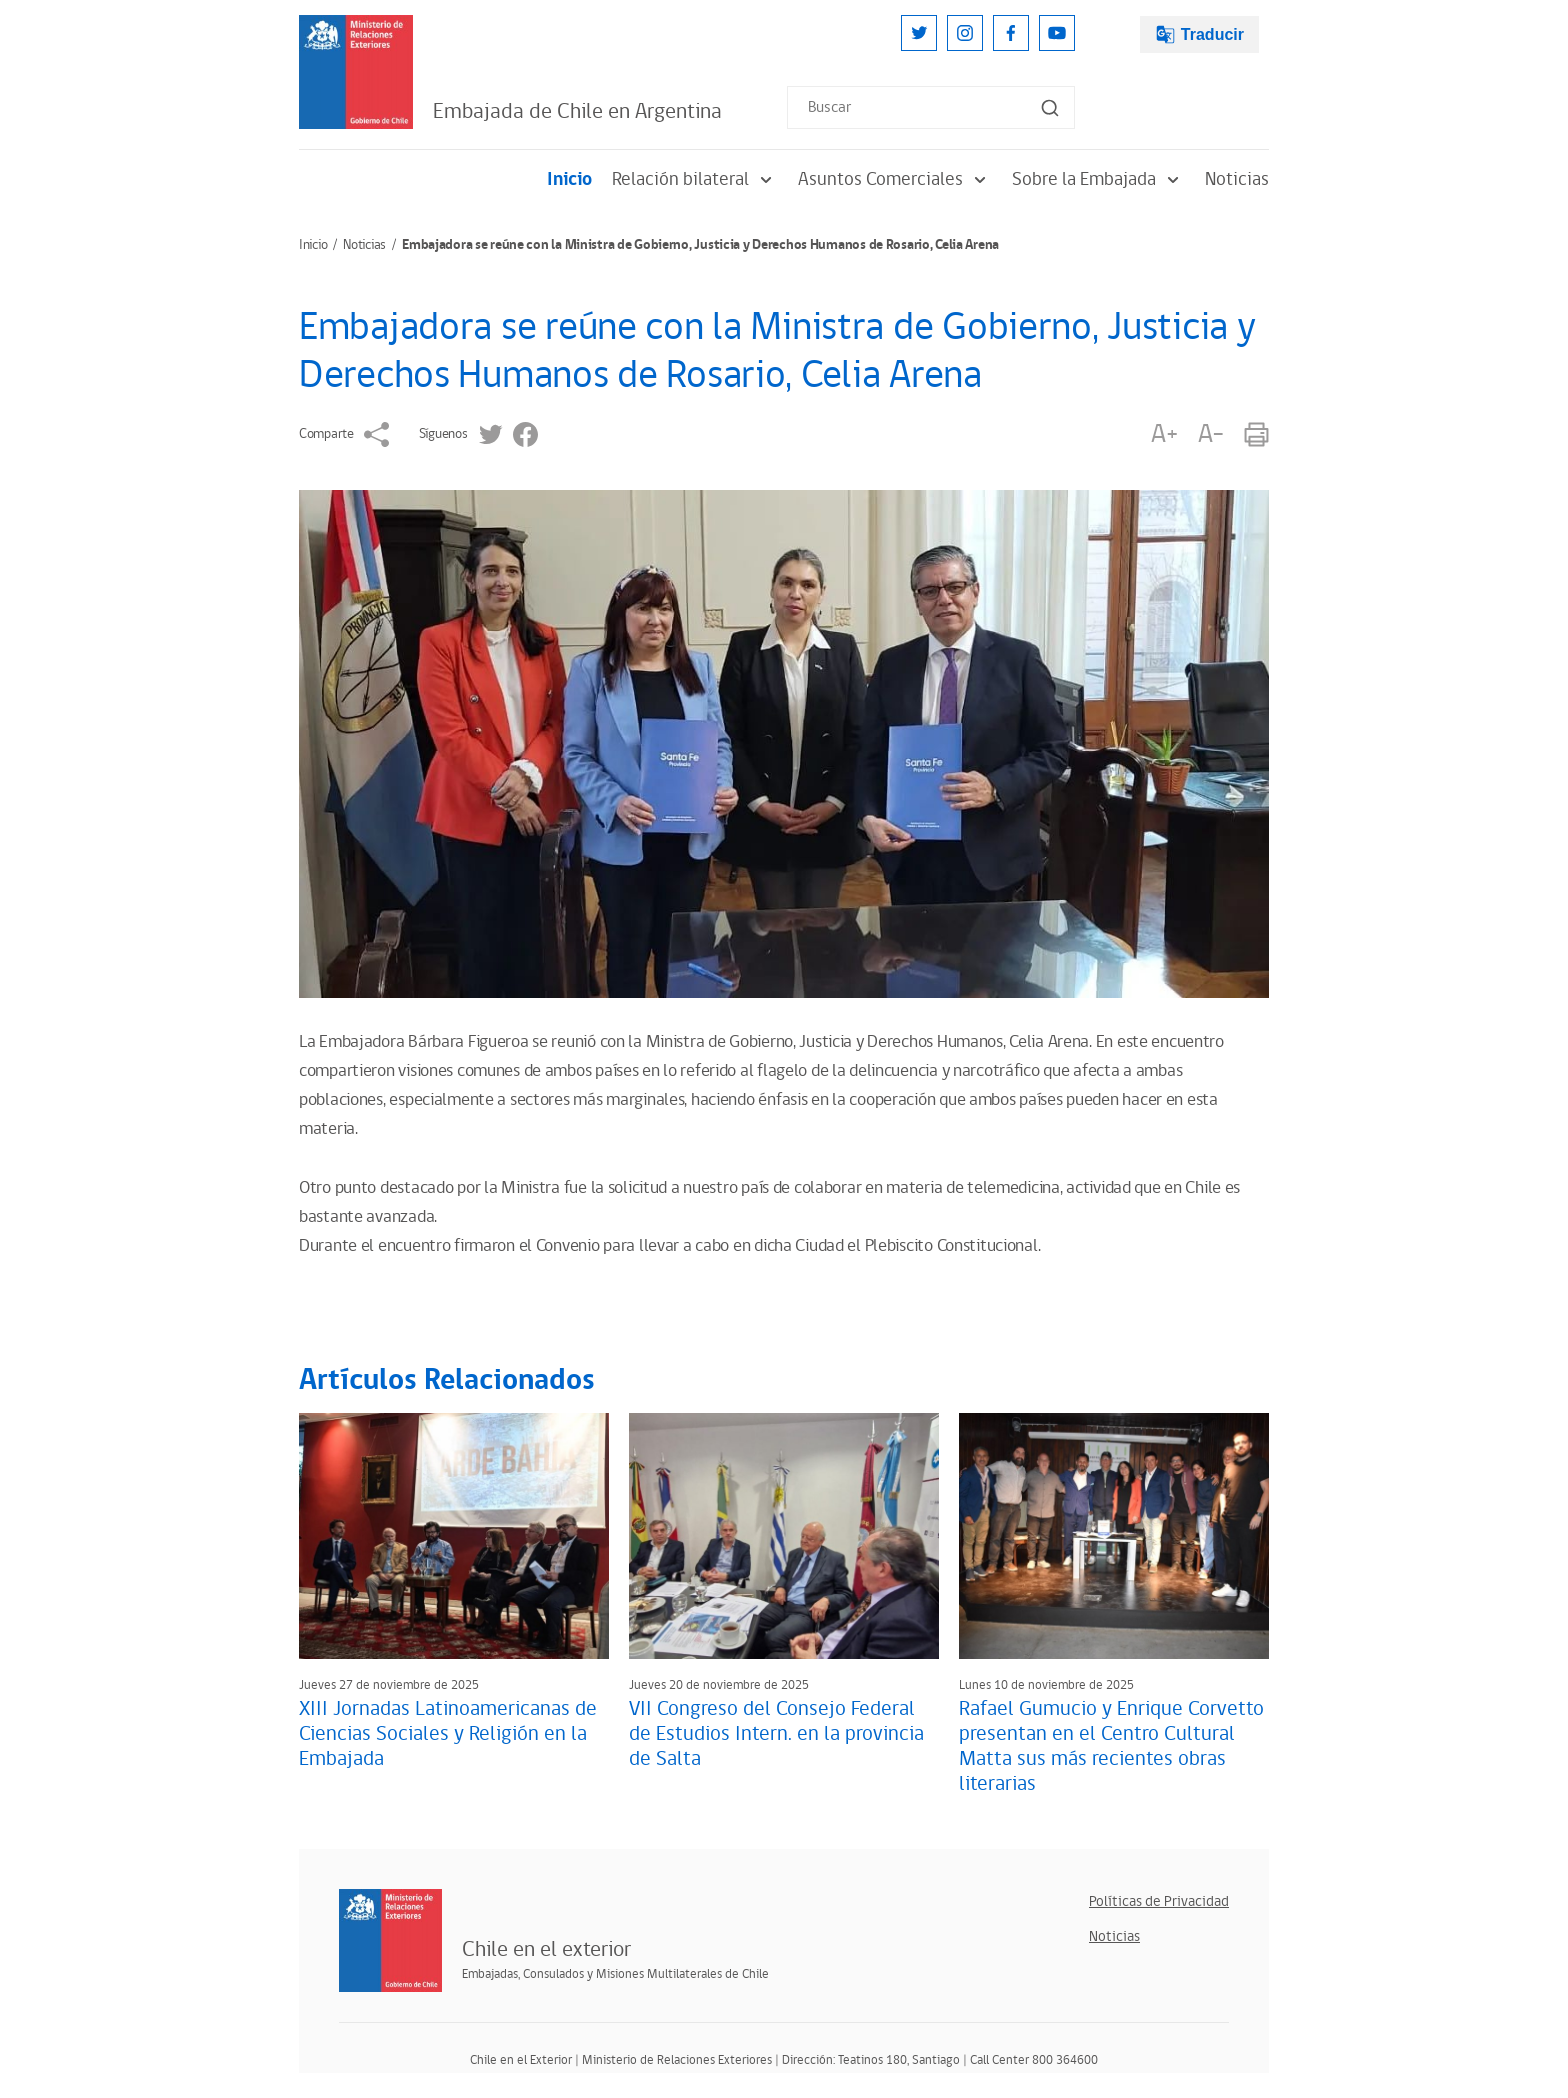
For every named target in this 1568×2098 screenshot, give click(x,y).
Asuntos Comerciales (895, 179)
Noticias (1237, 179)
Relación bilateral (695, 179)
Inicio (569, 179)
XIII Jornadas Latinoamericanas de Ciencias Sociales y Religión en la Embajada (448, 1734)
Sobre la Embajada (1098, 179)
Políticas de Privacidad (1159, 1901)
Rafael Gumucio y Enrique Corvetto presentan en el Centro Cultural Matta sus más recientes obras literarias (1111, 1746)
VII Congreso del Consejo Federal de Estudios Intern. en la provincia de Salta (776, 1734)
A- (1211, 434)
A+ (1164, 434)
